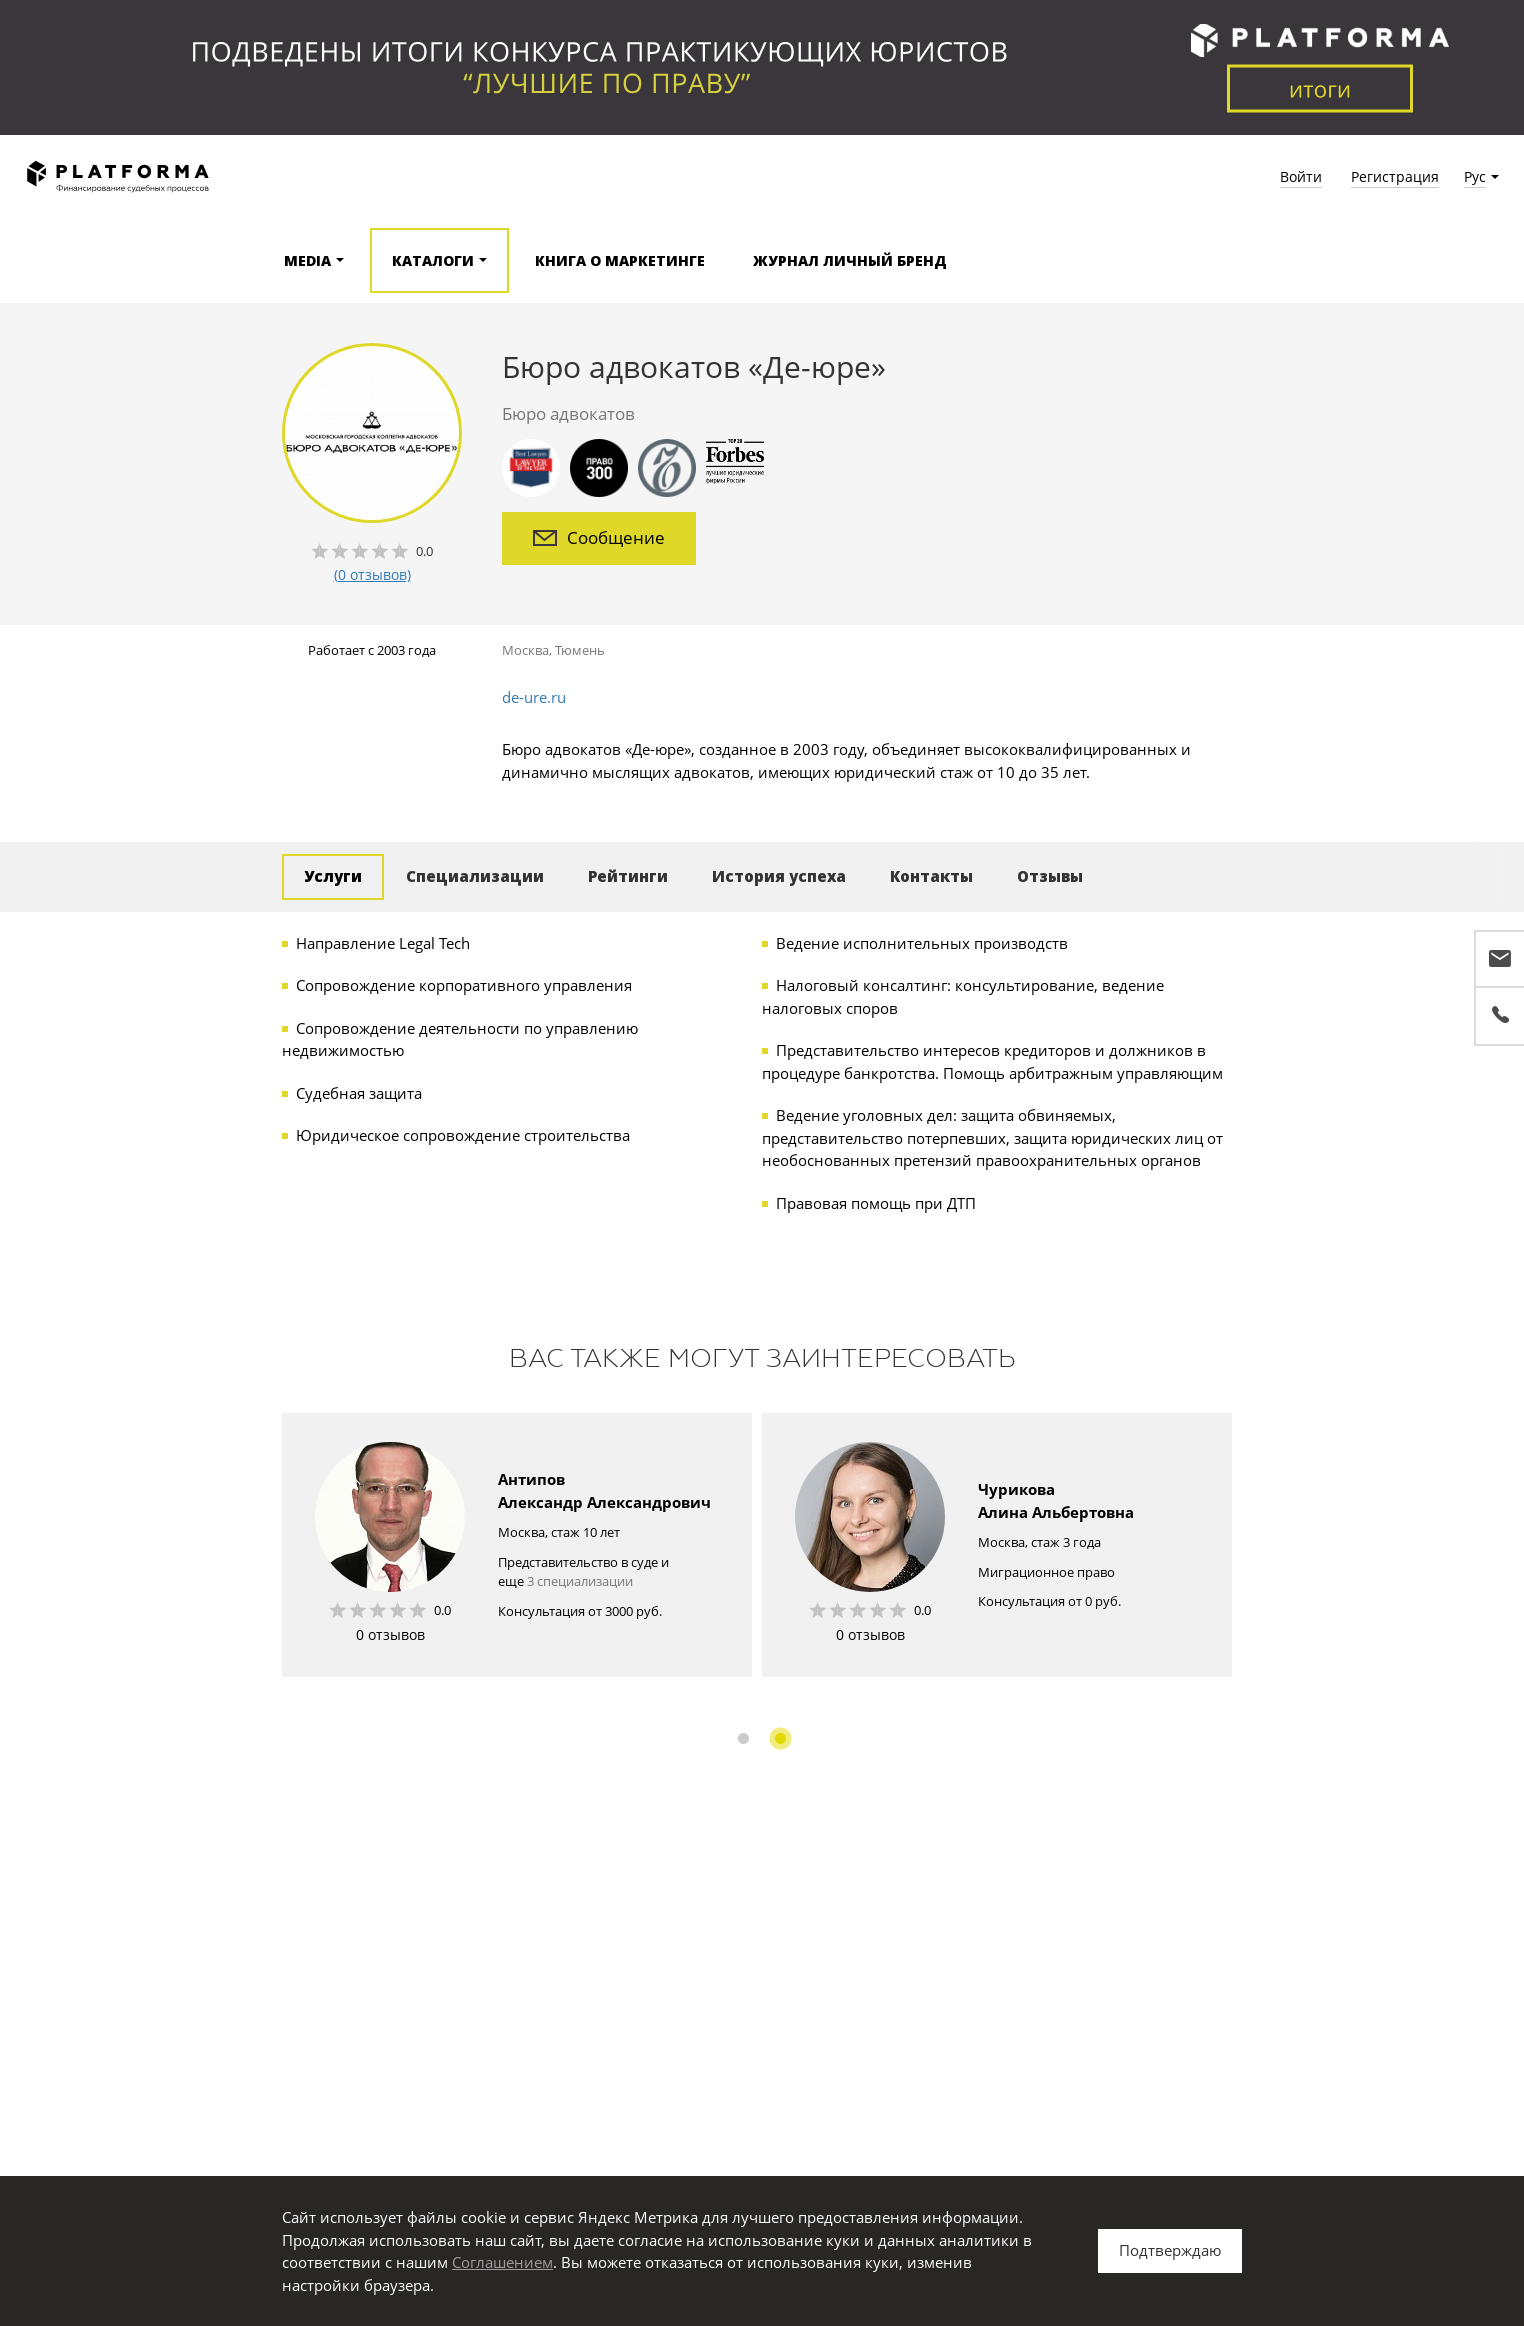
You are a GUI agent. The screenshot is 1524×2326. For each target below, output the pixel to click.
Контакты (931, 876)
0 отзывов (390, 1634)
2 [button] (780, 1738)
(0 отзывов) (372, 574)
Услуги (333, 876)
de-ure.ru (534, 697)
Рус (1475, 176)
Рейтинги (628, 876)
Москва (525, 650)
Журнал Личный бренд (850, 260)
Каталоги (433, 260)
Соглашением (502, 2262)
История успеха (779, 876)
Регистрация (1395, 176)
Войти (1301, 176)
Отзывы (1050, 876)
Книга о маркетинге (620, 260)
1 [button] (743, 1738)
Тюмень (580, 650)
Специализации (475, 876)
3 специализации (580, 1581)
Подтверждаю (1170, 2250)
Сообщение (599, 537)
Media (307, 260)
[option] (517, 1545)
